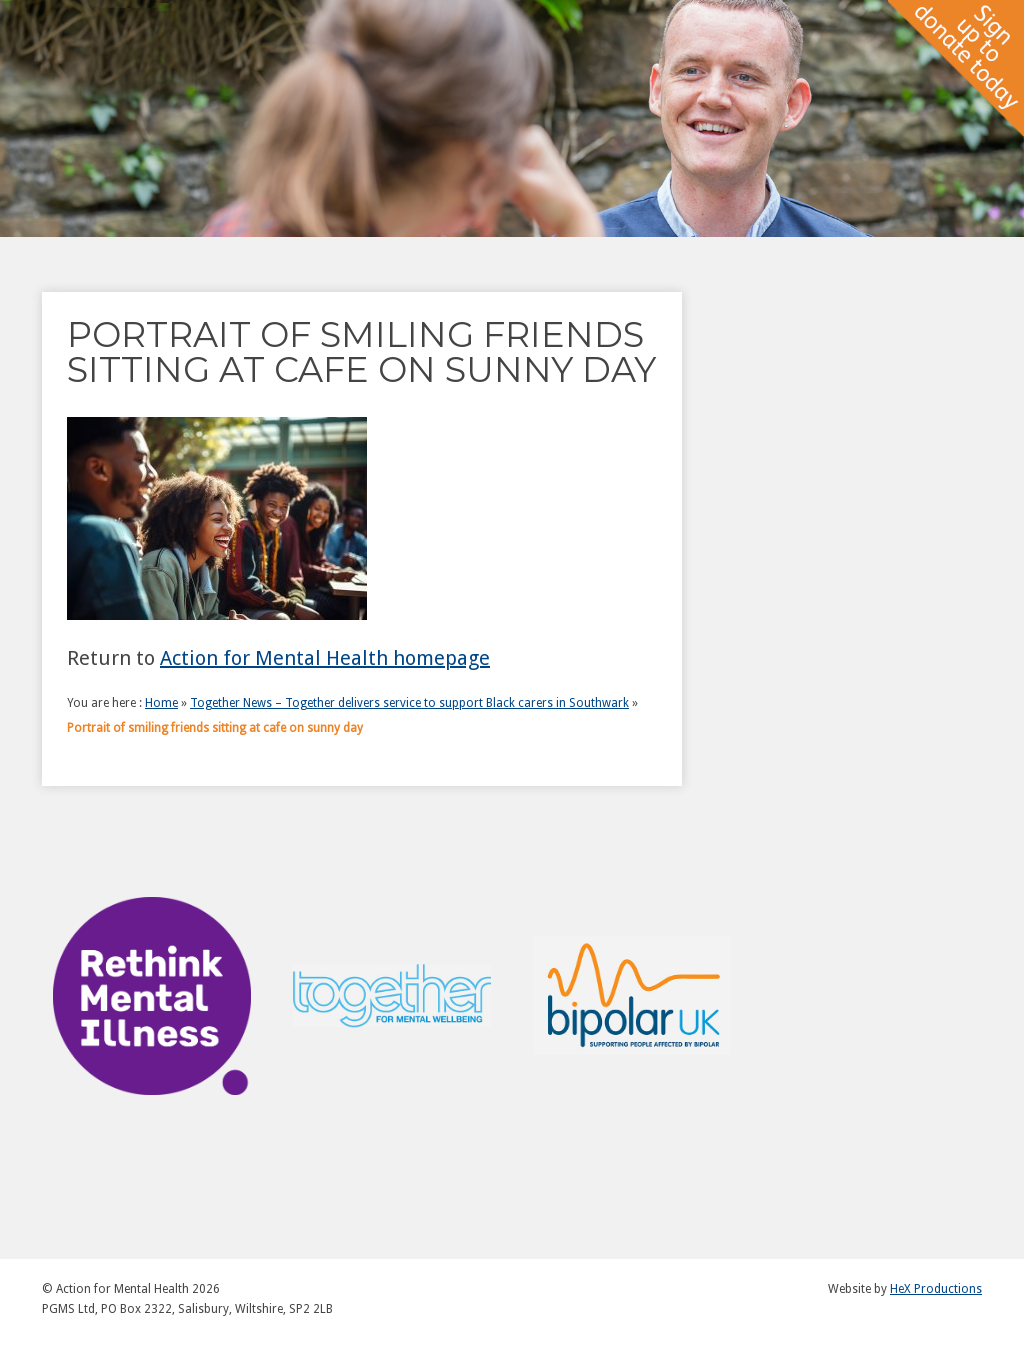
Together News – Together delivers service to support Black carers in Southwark (409, 703)
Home (161, 703)
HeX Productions (936, 1289)
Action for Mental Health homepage (325, 658)
